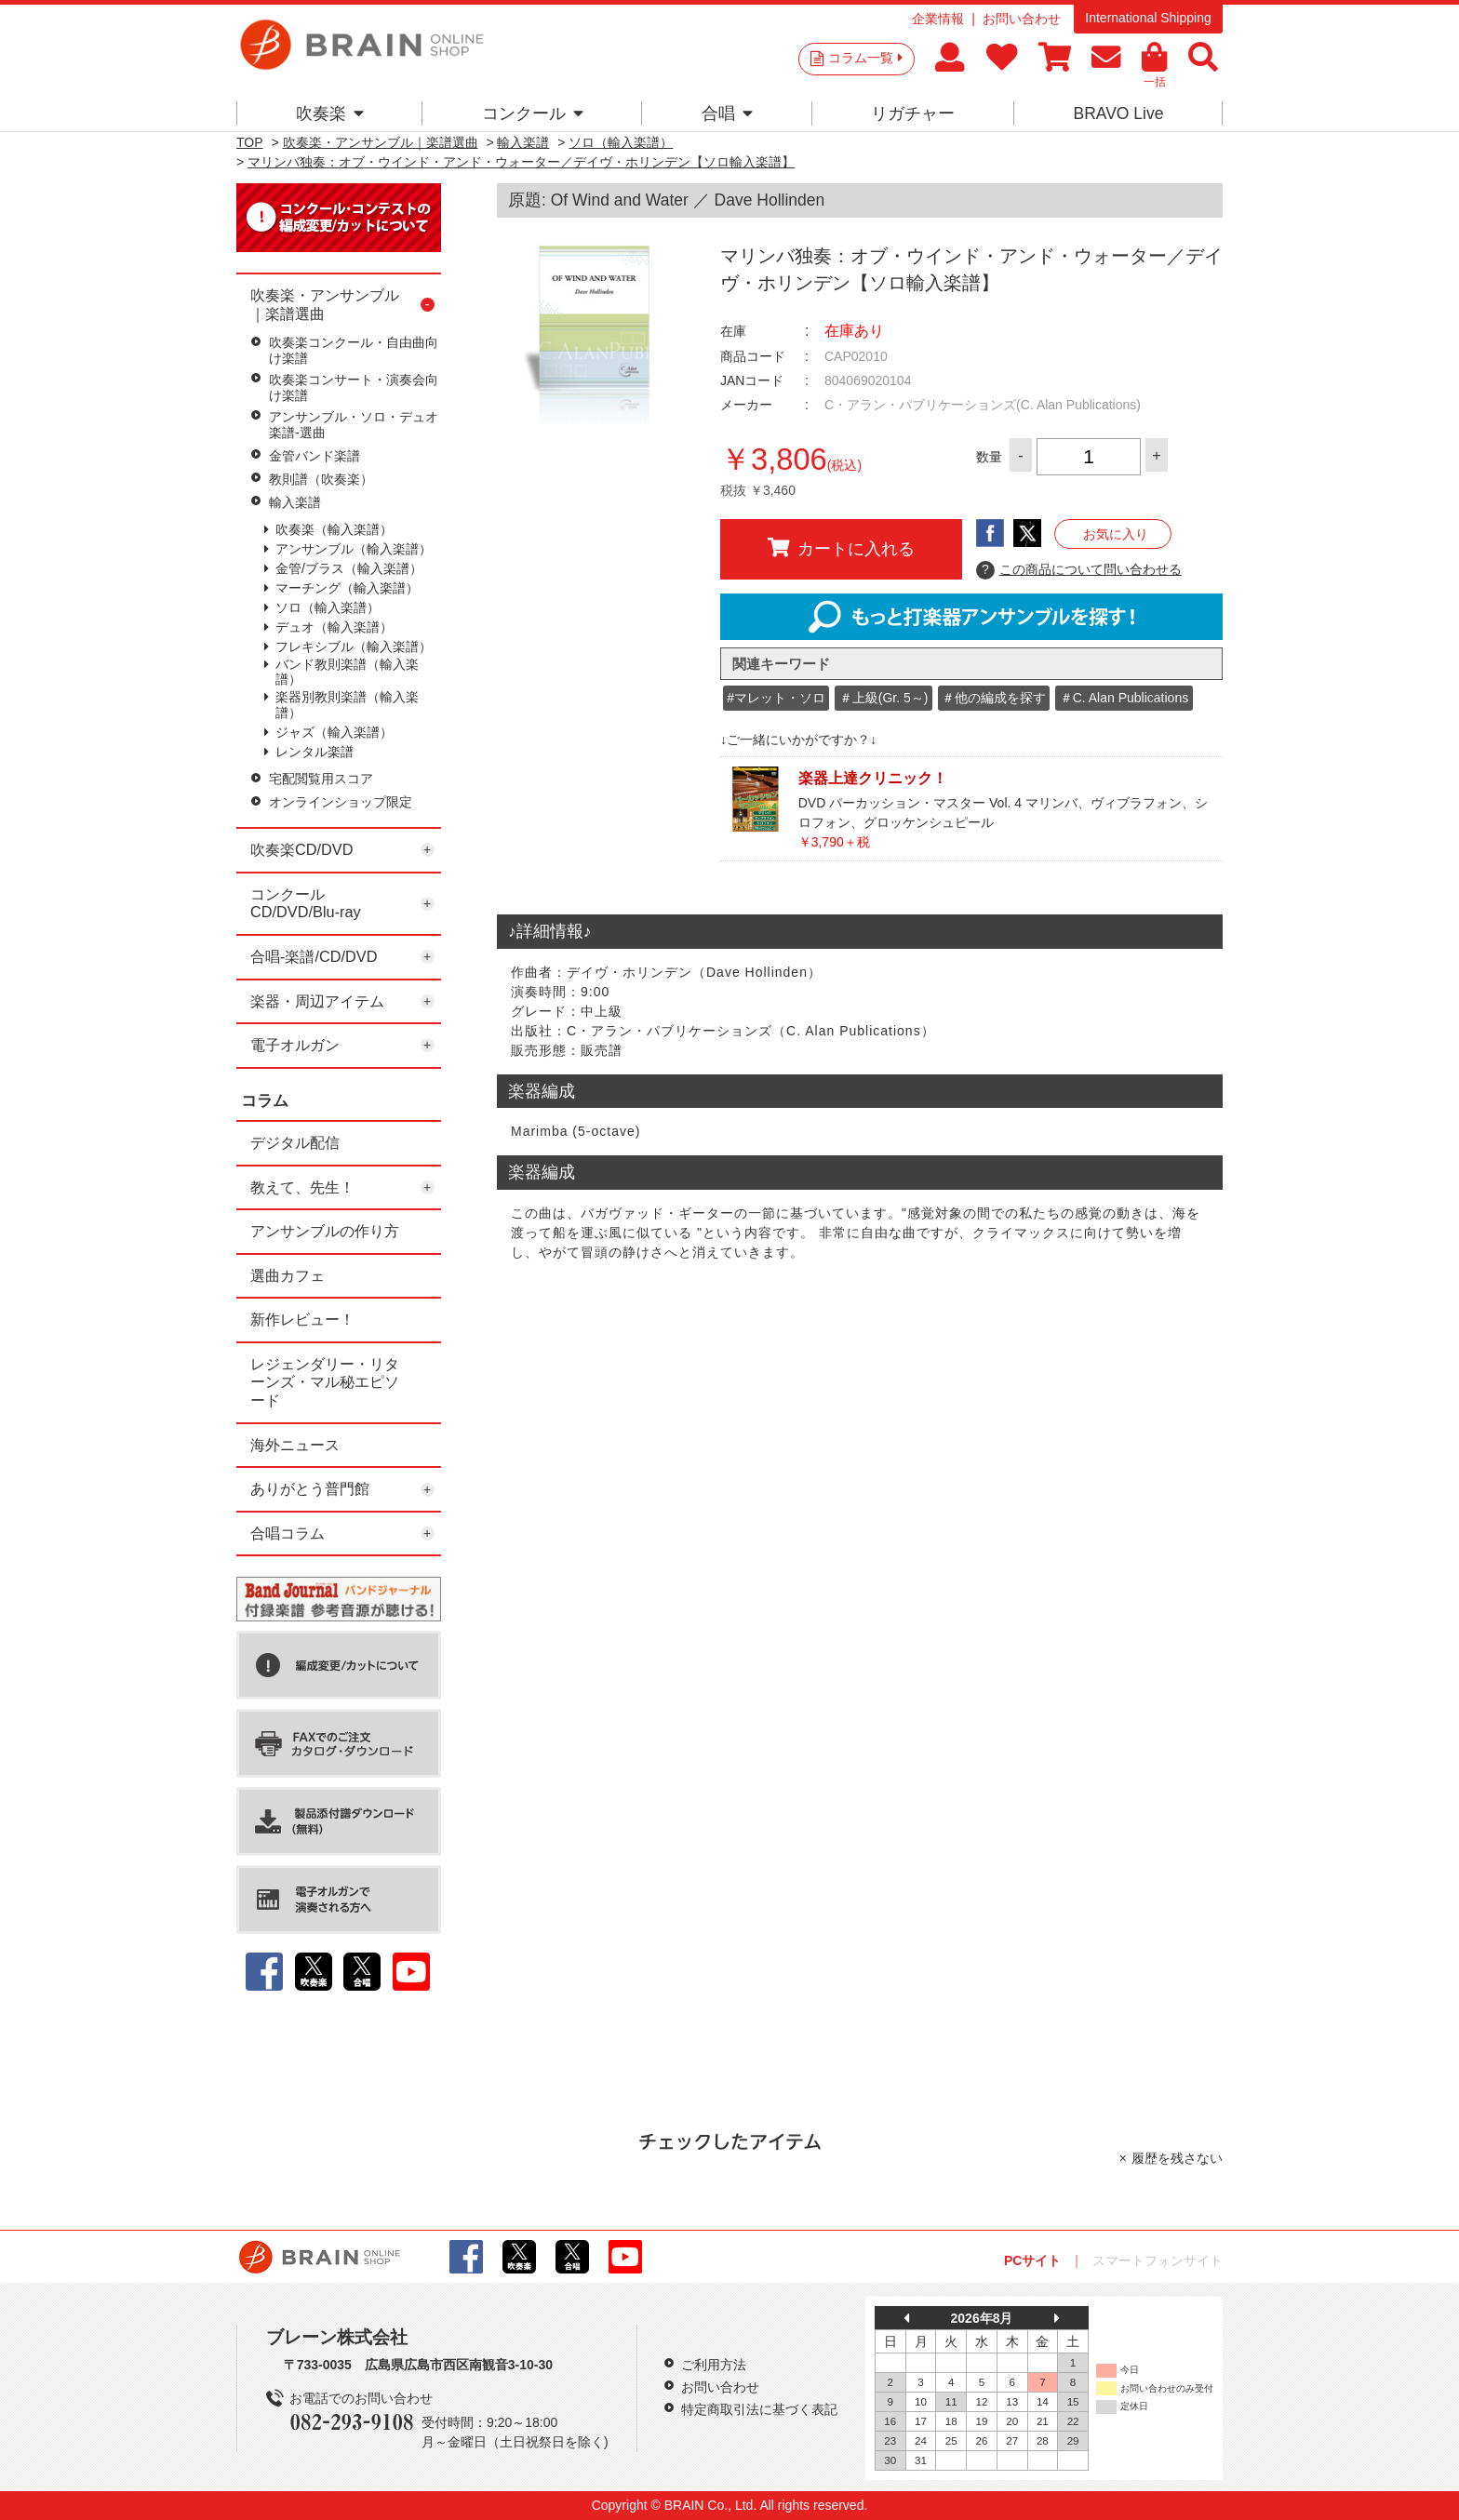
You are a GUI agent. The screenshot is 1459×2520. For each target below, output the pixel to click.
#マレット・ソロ (776, 697)
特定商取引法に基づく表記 (759, 2409)
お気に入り (1115, 534)
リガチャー (913, 113)
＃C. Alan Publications (1124, 697)
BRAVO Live (1118, 113)
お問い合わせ (1022, 18)
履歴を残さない (1177, 2158)
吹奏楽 (330, 113)
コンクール (532, 113)
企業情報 (938, 18)
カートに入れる (841, 548)
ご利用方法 (713, 2364)
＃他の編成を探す (994, 697)
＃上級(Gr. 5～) (884, 697)
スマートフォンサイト (1157, 2260)
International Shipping (1148, 17)
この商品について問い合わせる (1079, 570)
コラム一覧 (865, 57)
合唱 (727, 113)
